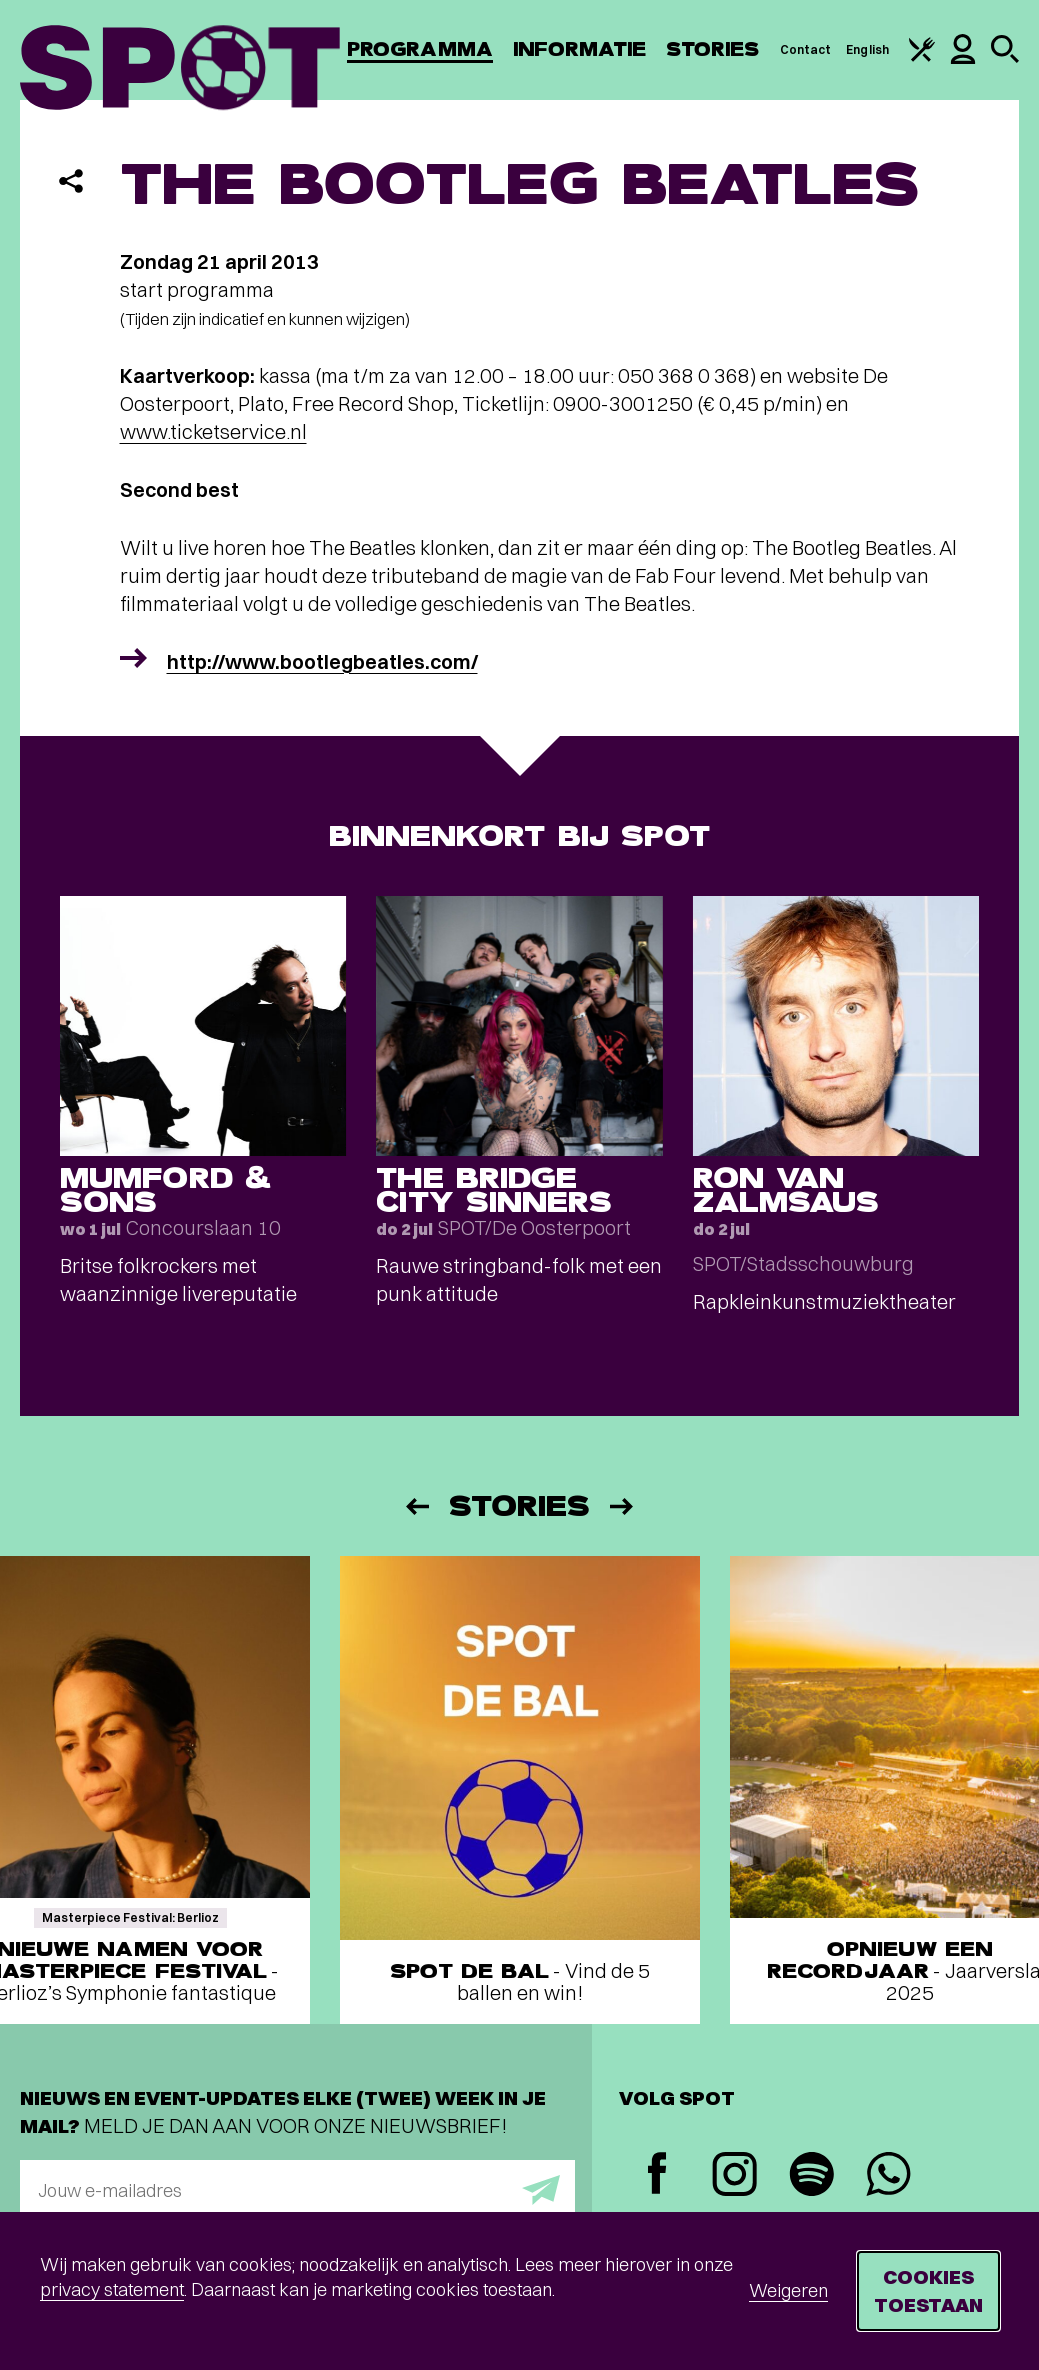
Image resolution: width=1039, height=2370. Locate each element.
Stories (713, 49)
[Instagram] (734, 2176)
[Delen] (71, 181)
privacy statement (112, 2289)
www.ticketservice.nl (213, 431)
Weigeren (788, 2290)
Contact (806, 49)
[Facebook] (657, 2175)
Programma (420, 49)
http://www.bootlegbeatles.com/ (322, 661)
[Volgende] (623, 1506)
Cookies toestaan (928, 2290)
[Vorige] (416, 1506)
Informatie (579, 49)
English (867, 49)
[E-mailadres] (297, 2190)
